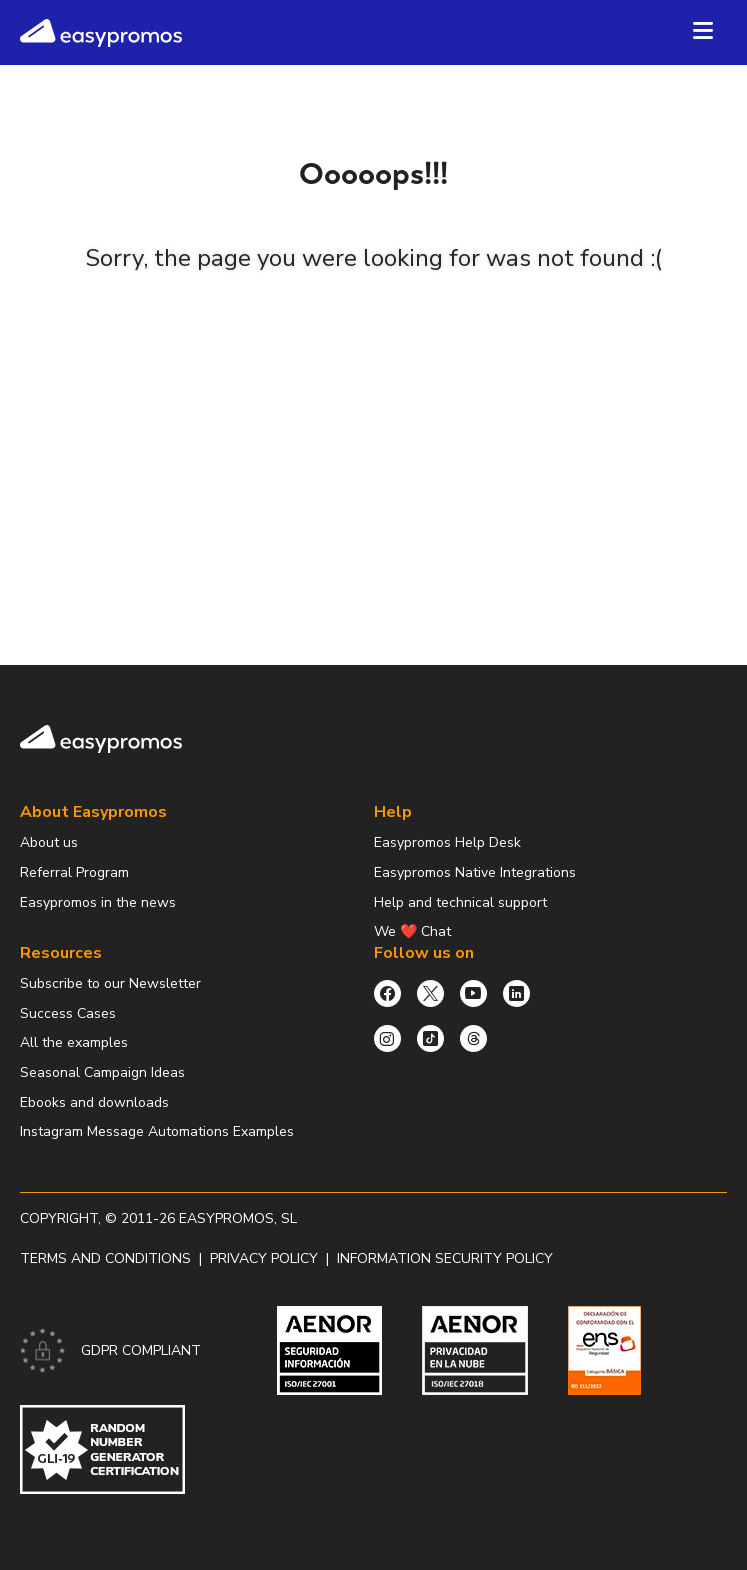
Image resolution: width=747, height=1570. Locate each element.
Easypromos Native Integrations (475, 872)
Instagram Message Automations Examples (157, 1131)
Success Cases (68, 1013)
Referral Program (74, 872)
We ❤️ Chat (412, 931)
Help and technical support (460, 902)
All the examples (74, 1042)
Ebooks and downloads (94, 1102)
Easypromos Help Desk (447, 842)
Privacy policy (264, 1258)
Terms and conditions (105, 1258)
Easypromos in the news (98, 902)
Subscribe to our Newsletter (110, 983)
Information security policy (445, 1258)
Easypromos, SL (238, 1218)
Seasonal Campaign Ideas (102, 1072)
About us (49, 842)
